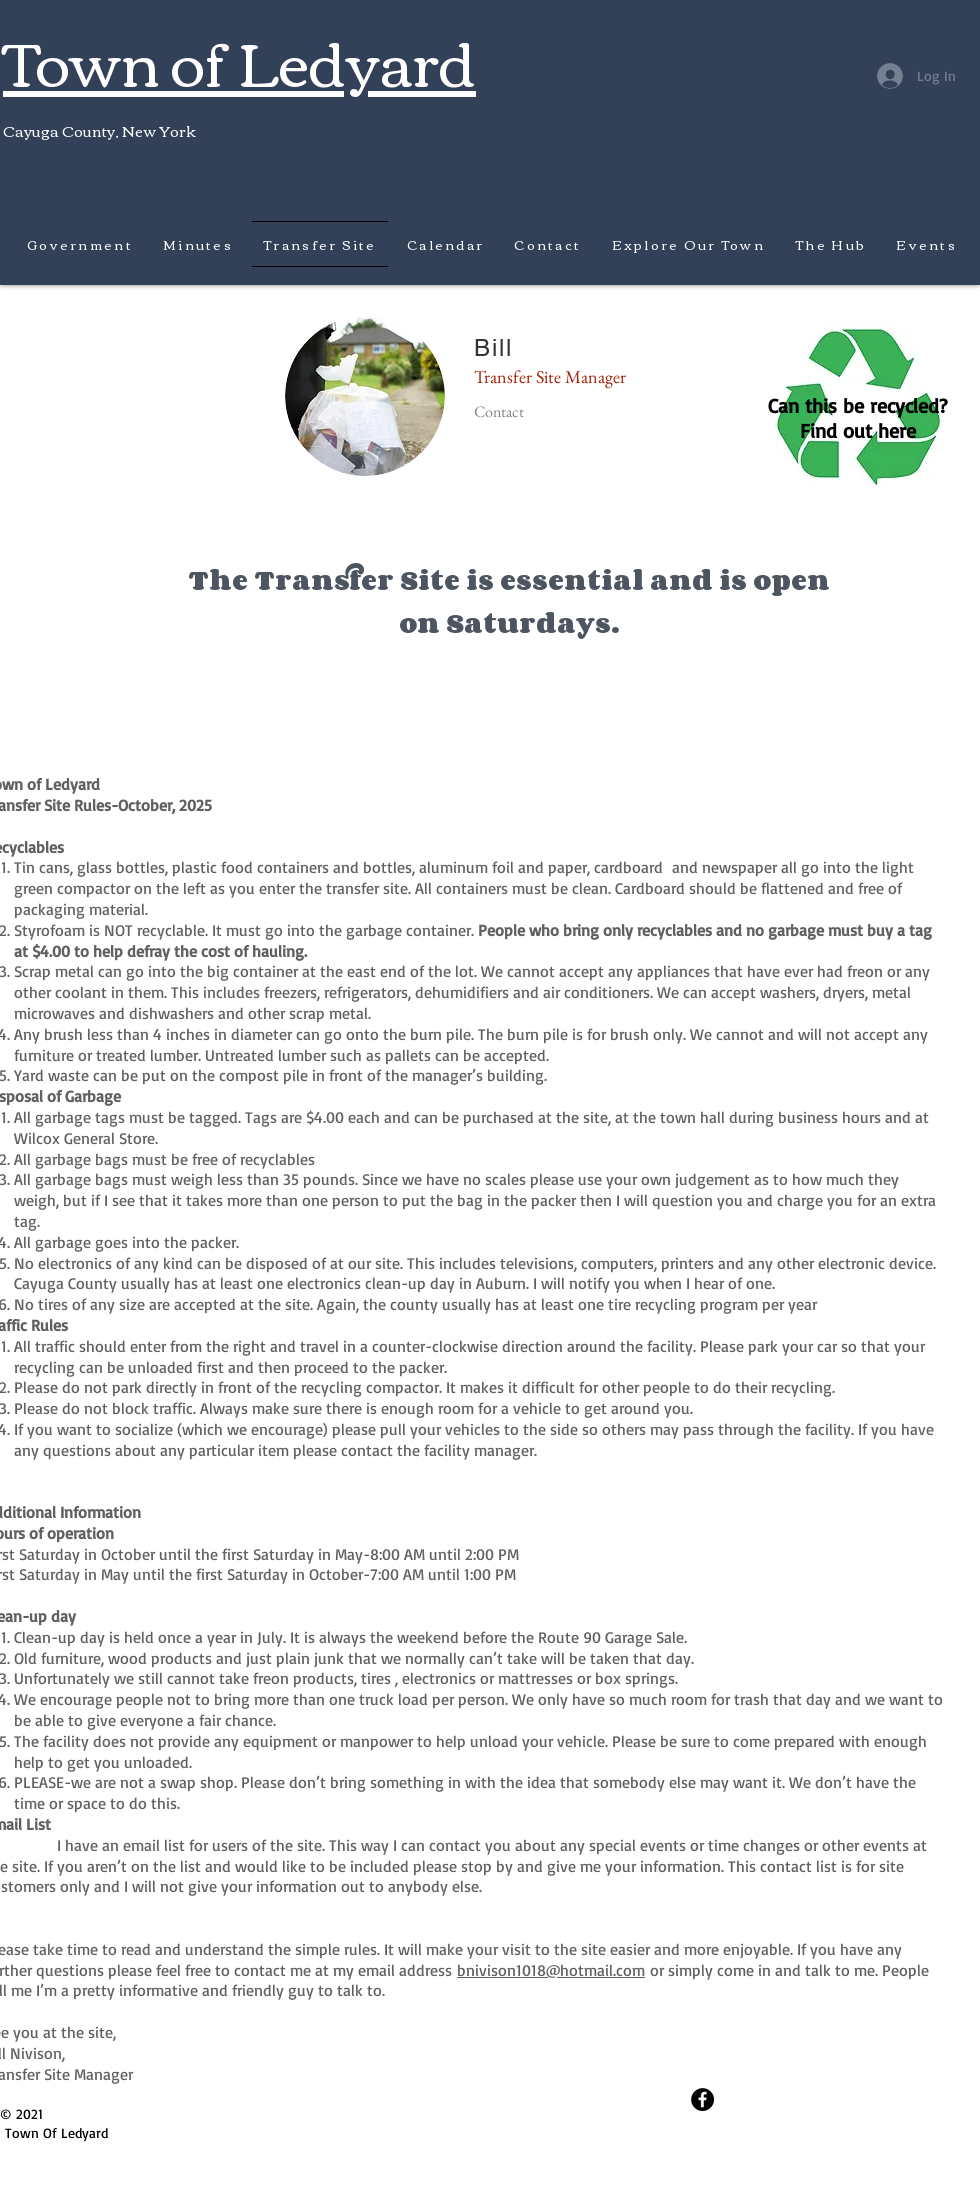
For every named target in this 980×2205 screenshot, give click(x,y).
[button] (198, 244)
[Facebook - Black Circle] (702, 2099)
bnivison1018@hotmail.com (551, 1970)
